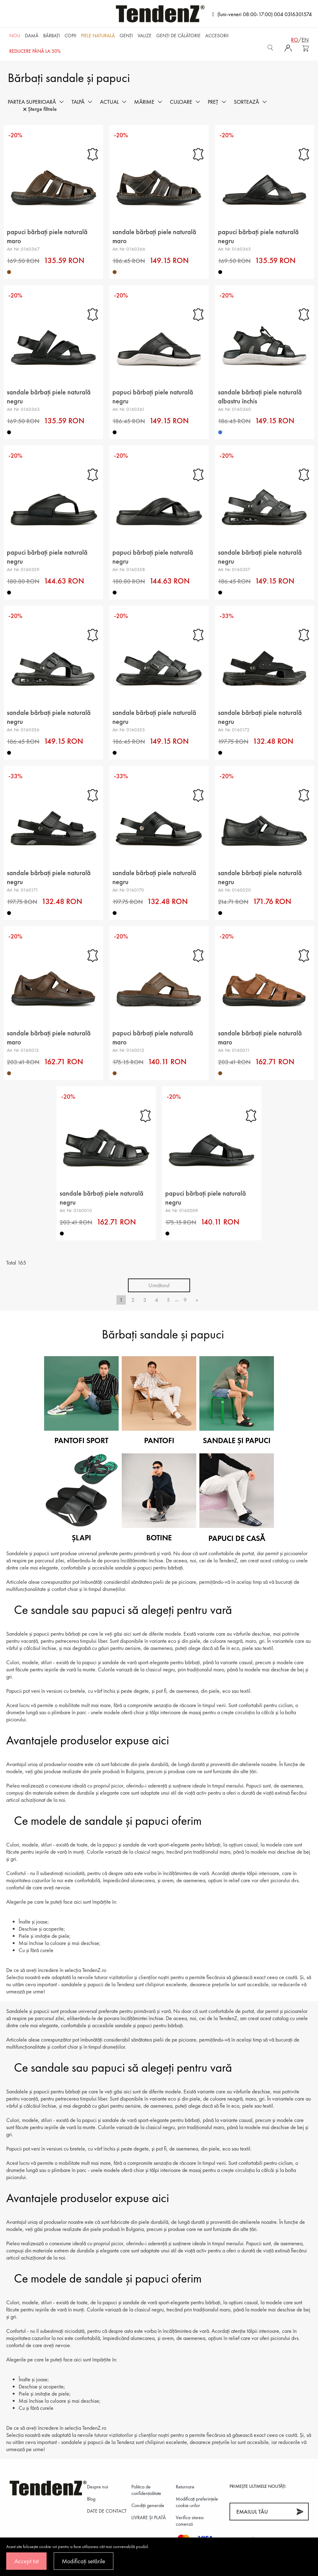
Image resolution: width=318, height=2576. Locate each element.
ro (294, 39)
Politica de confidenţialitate (146, 2489)
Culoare (181, 101)
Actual (109, 101)
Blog (91, 2499)
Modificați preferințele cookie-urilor (197, 2502)
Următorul (159, 1285)
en (305, 39)
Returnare (185, 2486)
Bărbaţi (51, 35)
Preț (213, 101)
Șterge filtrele (40, 108)
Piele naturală (98, 35)
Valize (145, 35)
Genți (126, 35)
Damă (32, 35)
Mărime (144, 101)
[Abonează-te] (300, 2511)
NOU (14, 35)
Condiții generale (147, 2505)
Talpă (77, 101)
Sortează (246, 101)
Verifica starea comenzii (189, 2520)
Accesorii (217, 35)
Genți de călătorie (178, 35)
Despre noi (97, 2486)
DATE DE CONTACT (107, 2511)
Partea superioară (32, 101)
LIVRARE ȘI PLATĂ (148, 2517)
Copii (70, 35)
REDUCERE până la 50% (35, 51)
